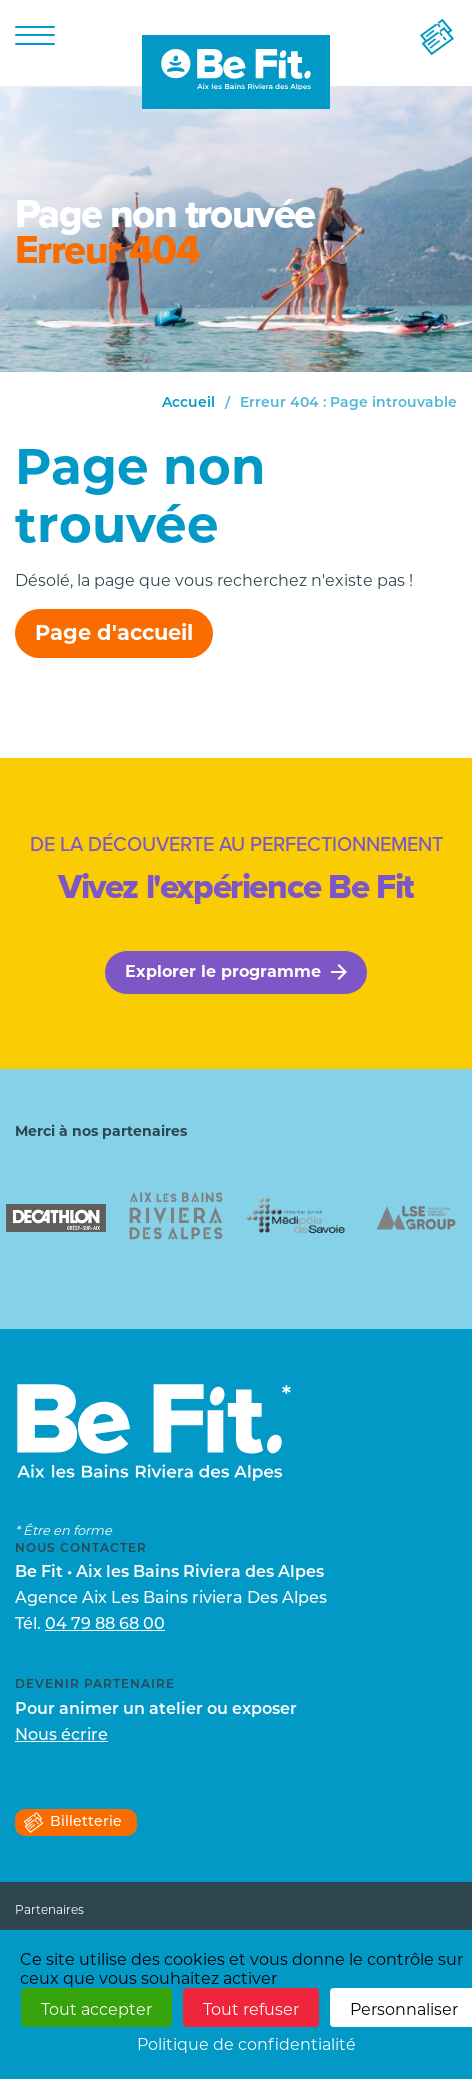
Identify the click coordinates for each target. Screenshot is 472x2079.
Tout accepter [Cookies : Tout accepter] (96, 2009)
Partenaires (49, 1909)
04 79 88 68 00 (105, 1625)
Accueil (188, 403)
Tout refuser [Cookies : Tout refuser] (251, 2009)
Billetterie (72, 1822)
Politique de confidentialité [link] (246, 2044)
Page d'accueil (114, 632)
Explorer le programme (236, 971)
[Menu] (35, 34)
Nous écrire (61, 1736)
